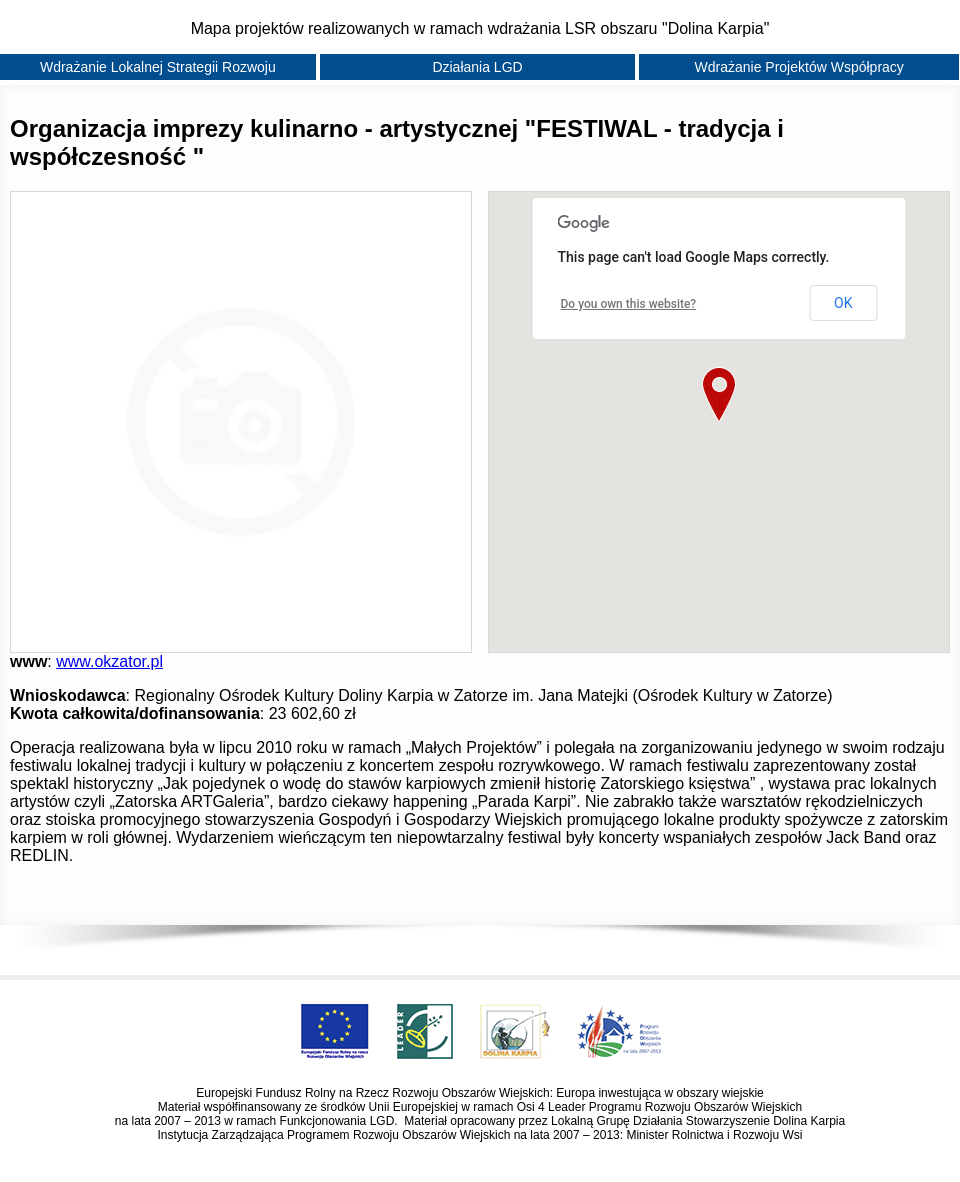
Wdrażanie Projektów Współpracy (799, 67)
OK (843, 303)
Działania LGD (477, 67)
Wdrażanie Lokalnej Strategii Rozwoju (158, 67)
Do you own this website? (629, 304)
